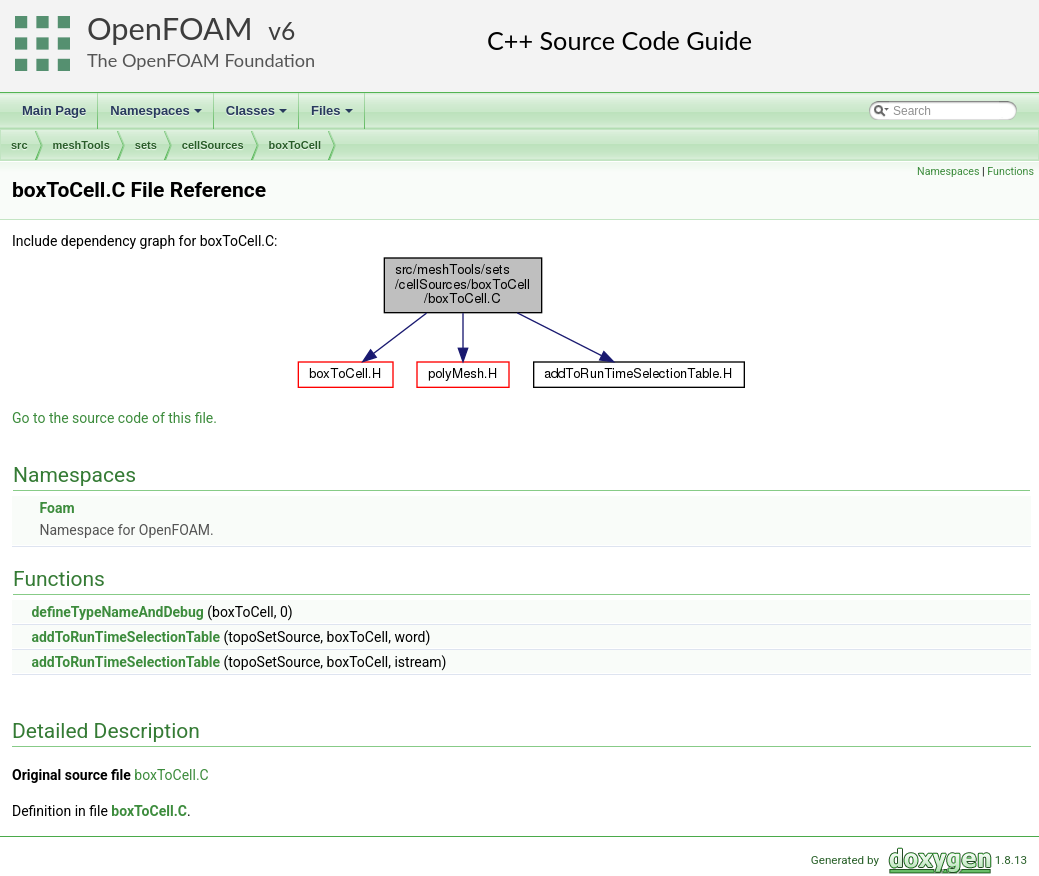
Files (333, 116)
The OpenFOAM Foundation (201, 60)
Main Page (54, 110)
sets (146, 145)
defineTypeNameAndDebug (117, 612)
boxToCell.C (171, 775)
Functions (1010, 171)
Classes (258, 116)
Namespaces (157, 116)
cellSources (213, 145)
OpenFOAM (170, 28)
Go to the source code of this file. (114, 418)
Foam (56, 508)
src (19, 145)
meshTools (81, 145)
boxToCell (295, 145)
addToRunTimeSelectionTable (125, 637)
